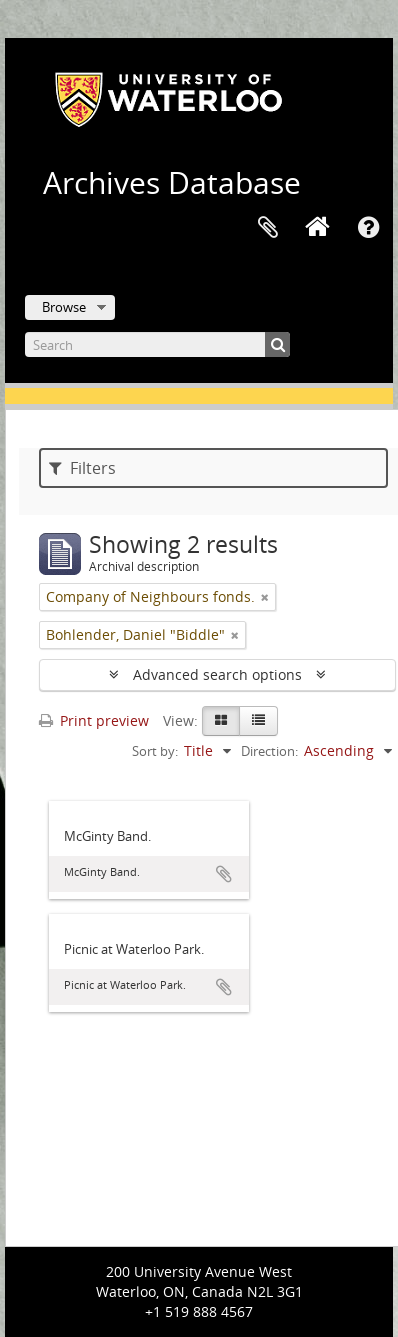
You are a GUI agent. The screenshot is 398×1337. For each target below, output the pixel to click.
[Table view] (258, 721)
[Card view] (221, 721)
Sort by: (155, 751)
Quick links (368, 228)
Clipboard (268, 228)
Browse (64, 307)
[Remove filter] (265, 597)
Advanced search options (217, 674)
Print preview (94, 720)
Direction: (269, 751)
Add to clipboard (224, 874)
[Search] (157, 344)
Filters (82, 468)
